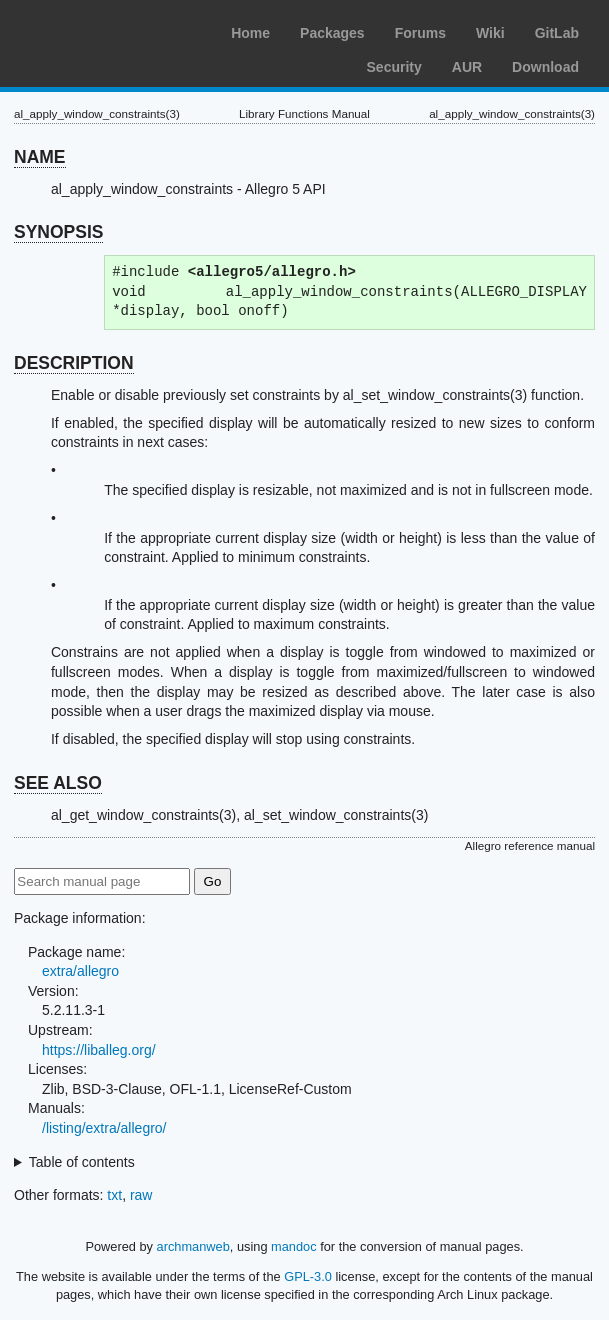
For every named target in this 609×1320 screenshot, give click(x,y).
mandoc (294, 1246)
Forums (420, 33)
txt (114, 1195)
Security (394, 67)
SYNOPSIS (58, 232)
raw (141, 1195)
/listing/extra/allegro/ (104, 1128)
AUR (467, 67)
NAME (40, 157)
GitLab (557, 33)
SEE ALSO (58, 783)
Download (545, 67)
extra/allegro (80, 971)
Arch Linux (110, 30)
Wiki (490, 33)
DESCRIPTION (74, 363)
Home (250, 33)
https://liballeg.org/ (99, 1050)
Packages (332, 33)
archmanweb (193, 1246)
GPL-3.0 (308, 1276)
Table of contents (82, 1162)
